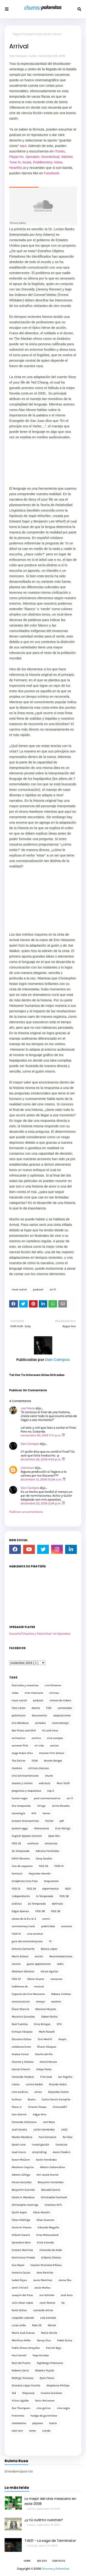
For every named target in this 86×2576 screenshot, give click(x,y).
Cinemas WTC (53, 2204)
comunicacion (21, 2001)
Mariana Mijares (45, 2009)
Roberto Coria (20, 2370)
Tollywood (28, 2393)
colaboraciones (21, 2046)
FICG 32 (16, 1843)
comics (36, 1738)
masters (17, 1768)
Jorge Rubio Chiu (22, 1753)
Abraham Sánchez (23, 1971)
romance (66, 1926)
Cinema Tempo (37, 2107)
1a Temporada (44, 1896)
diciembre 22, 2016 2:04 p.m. (41, 1503)
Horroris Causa (21, 2272)
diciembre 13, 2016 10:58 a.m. (42, 1479)
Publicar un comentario (26, 1512)
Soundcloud (50, 157)
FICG (49, 1708)
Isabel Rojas (19, 2280)
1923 (68, 1888)
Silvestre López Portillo (26, 2385)
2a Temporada (37, 1903)
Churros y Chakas (22, 2061)
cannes (16, 1963)
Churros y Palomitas (55, 2568)
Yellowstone (41, 1828)
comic (46, 1918)
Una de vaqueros (22, 1866)
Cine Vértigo (62, 1828)
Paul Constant (47, 2137)
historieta (18, 2415)
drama (36, 1708)
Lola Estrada (48, 2317)
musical (39, 1986)
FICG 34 (31, 1888)
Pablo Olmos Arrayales (26, 2347)
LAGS (64, 2129)
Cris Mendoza (20, 1723)
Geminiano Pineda (23, 2257)
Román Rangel (53, 1760)
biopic (62, 2039)
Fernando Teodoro (23, 2076)
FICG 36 (64, 1896)
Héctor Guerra (35, 1979)
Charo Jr (17, 2107)
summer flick (20, 1745)
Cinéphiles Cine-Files (25, 1881)
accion (54, 1745)
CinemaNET (60, 2107)
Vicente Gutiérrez (51, 2393)
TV (50, 1941)
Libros (15, 2084)
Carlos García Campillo (56, 2099)
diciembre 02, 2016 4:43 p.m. (41, 1459)
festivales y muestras (25, 1685)
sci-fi (53, 1289)
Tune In (15, 162)
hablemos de (20, 1986)
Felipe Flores (44, 2069)
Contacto (58, 2560)
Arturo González (22, 2182)
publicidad (48, 1926)
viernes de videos (60, 1700)
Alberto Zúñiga (21, 2174)
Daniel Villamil (21, 2069)
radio (60, 1963)
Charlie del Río (44, 2054)
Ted (14, 2393)
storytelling (39, 2152)
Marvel (52, 2325)
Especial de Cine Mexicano (28, 1994)
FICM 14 (59, 1866)
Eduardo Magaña (48, 2227)
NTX (33, 1813)
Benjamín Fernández (51, 2182)
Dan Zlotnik (19, 2114)
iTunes (60, 151)
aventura (33, 1843)
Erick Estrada (45, 2242)
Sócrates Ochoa (21, 2039)
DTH (59, 2024)
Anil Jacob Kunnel (47, 2174)
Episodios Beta (21, 2242)
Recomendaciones (60, 1956)
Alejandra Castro (58, 2091)
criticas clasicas (38, 1768)
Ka (63, 2302)
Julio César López (22, 2302)
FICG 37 (16, 1979)
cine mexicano (34, 1692)
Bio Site (42, 2560)
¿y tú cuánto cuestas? (44, 2519)
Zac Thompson (21, 2408)
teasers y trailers (22, 1783)
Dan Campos (18, 55)
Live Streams (53, 1685)
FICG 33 (43, 1866)
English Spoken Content (27, 1835)
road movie (19, 2152)
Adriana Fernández (47, 1851)
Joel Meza (28, 1408)
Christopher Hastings (25, 2204)
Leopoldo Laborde (23, 2317)
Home (27, 2560)
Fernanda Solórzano (24, 2122)
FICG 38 (40, 1911)
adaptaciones (62, 1715)
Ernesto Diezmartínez (25, 1820)
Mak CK (37, 2325)
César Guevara (45, 2219)
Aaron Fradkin (61, 2152)
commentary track (23, 1926)
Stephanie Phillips (58, 2385)
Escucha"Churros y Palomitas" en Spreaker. (40, 1634)
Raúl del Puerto (21, 2363)
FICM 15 (16, 1933)
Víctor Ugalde (20, 2400)
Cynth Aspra (19, 2212)
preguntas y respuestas (26, 1790)
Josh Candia (19, 2129)
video (15, 1692)
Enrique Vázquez (22, 2031)
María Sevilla (49, 2332)
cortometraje (60, 1723)
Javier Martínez (42, 2280)
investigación (40, 2144)
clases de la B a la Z (24, 1918)
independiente (21, 1896)
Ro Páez (67, 2137)
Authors (17, 2099)
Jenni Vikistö (20, 2287)
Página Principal (23, 34)
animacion (18, 1738)
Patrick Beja (53, 2347)
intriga (41, 1805)
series (38, 2091)
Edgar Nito (39, 2114)
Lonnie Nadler (34, 2084)
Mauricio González (23, 2016)
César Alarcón (41, 2212)
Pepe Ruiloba (41, 2355)
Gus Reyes (18, 2265)
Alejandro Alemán (40, 1873)
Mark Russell (47, 2031)
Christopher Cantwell (54, 2197)
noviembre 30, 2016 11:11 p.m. (41, 1435)
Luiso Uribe (19, 2325)
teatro (53, 2423)
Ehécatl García (21, 2235)
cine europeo (55, 1738)
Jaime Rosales (61, 1805)
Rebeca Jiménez (61, 1994)
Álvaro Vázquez (46, 2046)
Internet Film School (51, 1753)
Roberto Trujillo (44, 2370)
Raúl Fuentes (20, 2024)
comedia (40, 1723)
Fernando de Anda (50, 2250)
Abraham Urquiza (23, 2167)
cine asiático (20, 2091)
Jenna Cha (64, 2280)
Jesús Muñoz (42, 2287)
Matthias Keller (21, 2340)
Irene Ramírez (44, 2272)
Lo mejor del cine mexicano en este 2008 (50, 2501)
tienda (46, 2430)
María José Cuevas (23, 2332)
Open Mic (54, 1835)
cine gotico (43, 2408)
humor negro (20, 1798)
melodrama (19, 2423)
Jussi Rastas (47, 2302)
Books (32, 2099)
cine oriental (35, 1933)
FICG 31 (16, 1888)
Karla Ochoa (19, 2310)
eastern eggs (20, 1828)
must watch (43, 34)
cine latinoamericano (25, 1775)
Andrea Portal (20, 2054)
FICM (35, 1760)
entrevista (51, 1843)
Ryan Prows (47, 2378)
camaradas (65, 1708)
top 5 (50, 1790)
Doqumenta (51, 1881)
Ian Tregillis (65, 2076)
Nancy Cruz (44, 2340)
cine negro (63, 2408)
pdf (62, 1820)
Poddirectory (42, 162)
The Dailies (18, 1760)
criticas (54, 1692)
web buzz (44, 1783)
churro (49, 1775)
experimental (50, 1888)
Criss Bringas (42, 2024)
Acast (26, 162)
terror (32, 2430)
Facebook (51, 173)
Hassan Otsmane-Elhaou (46, 2265)
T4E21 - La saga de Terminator (50, 2540)
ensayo (40, 2001)
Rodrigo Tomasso (22, 2378)
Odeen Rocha (49, 2016)
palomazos (19, 1715)
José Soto (67, 2295)
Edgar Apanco (20, 1911)
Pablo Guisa (64, 2340)
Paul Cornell (19, 2355)
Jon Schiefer (46, 2295)
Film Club (46, 2076)
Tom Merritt (45, 2039)
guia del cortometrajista (27, 1941)
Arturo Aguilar (49, 1971)
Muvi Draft (63, 1783)
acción (39, 1956)
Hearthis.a (17, 168)
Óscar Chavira (20, 2009)
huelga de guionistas (44, 2415)
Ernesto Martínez (22, 2250)
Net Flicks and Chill (24, 1730)
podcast (38, 1289)
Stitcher (67, 157)
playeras (37, 2423)
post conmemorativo (47, 1798)
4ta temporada (21, 1805)
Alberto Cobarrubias (52, 2167)
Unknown (27, 1468)
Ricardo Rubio (58, 2084)
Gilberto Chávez (51, 2257)
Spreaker (32, 157)
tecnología (18, 1813)
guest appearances (39, 1963)
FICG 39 (55, 1911)
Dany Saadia (44, 1858)
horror (46, 1813)
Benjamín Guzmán (23, 2189)
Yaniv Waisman (45, 2400)
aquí (23, 146)
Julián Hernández (44, 2129)
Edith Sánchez (21, 1858)
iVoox (58, 162)
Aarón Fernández (46, 2159)
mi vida (39, 1745)
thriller (49, 1820)
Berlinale (57, 1903)
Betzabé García (50, 2189)
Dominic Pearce (21, 2227)
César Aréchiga (21, 2219)
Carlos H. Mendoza (23, 2197)
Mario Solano (20, 1956)
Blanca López (49, 1948)
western (56, 2001)
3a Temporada (21, 1851)
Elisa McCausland (47, 2235)
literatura (61, 2144)
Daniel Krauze (48, 2061)
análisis (17, 1903)
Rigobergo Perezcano (50, 2363)
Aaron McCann (21, 2159)
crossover (56, 1979)
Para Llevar (18, 1708)
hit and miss (50, 1730)
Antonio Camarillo (23, 1948)
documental (39, 1715)
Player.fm (16, 157)
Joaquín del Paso (22, 2295)
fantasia (17, 1873)
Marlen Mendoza (22, 2137)
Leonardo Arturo (43, 2310)
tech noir (17, 2430)
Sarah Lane (19, 2144)
